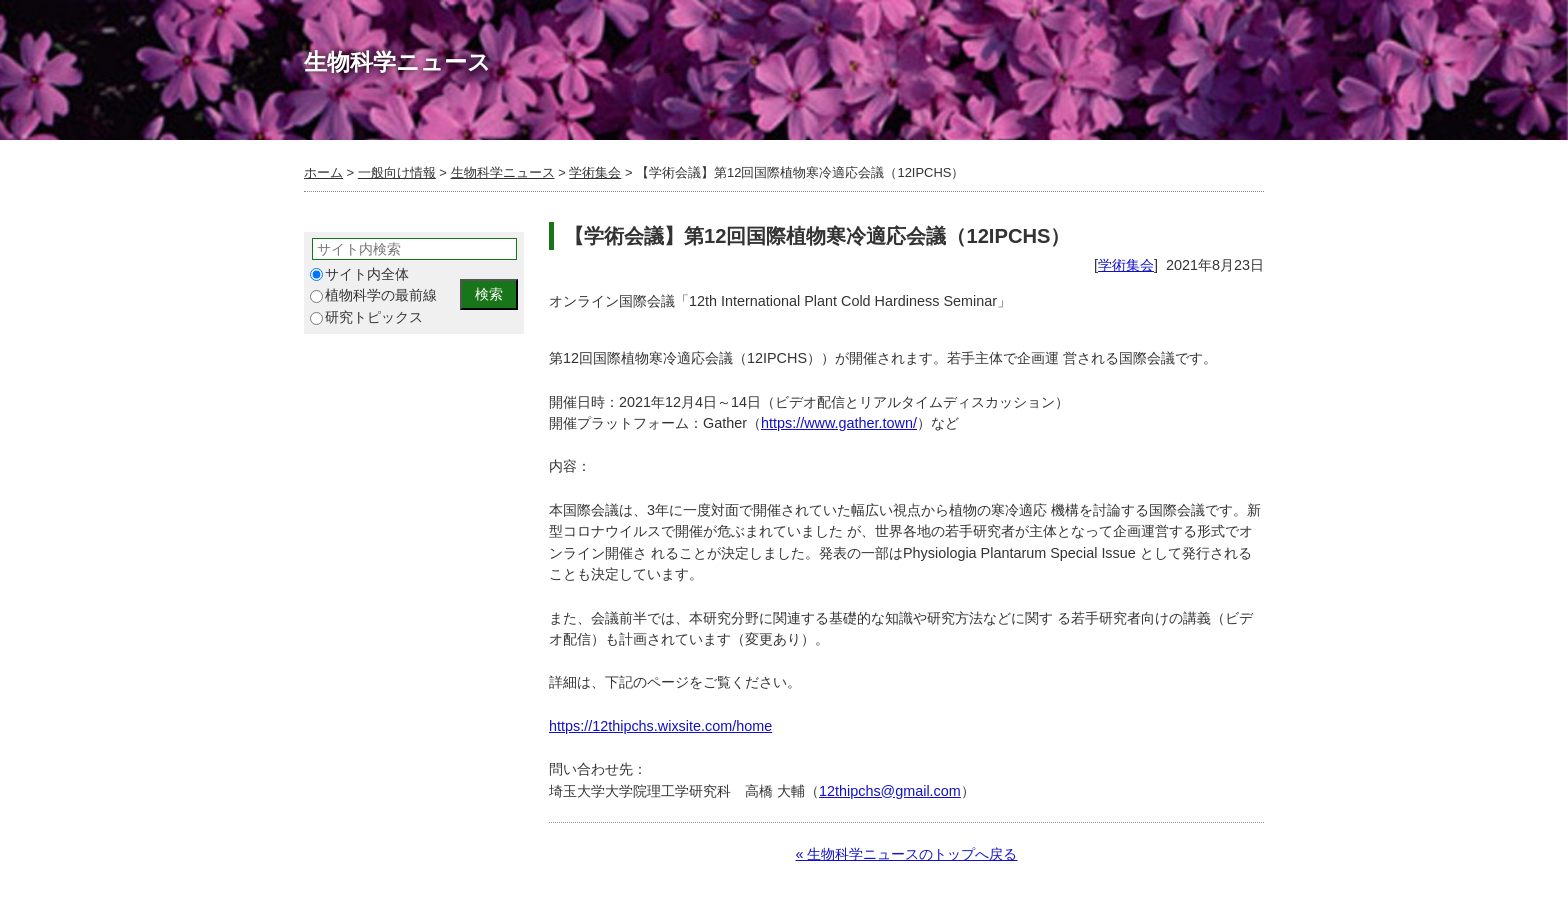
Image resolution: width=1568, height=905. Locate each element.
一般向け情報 (397, 172)
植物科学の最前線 (373, 295)
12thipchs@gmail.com (890, 791)
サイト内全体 (359, 274)
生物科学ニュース (503, 172)
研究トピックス (366, 317)
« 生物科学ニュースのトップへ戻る (906, 854)
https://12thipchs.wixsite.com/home (660, 726)
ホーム (323, 172)
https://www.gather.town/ (839, 423)
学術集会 (595, 172)
